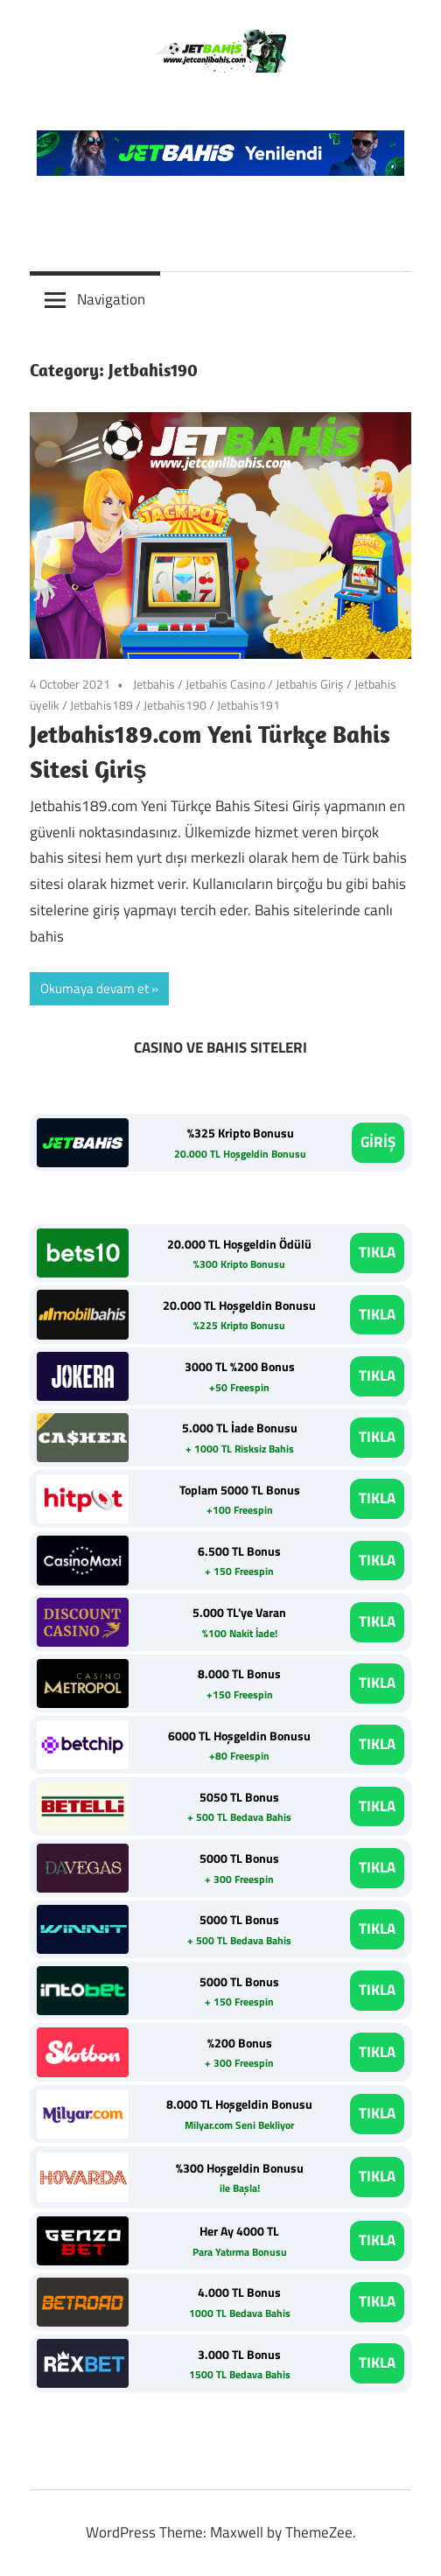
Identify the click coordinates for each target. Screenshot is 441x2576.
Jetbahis (154, 684)
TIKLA (377, 1252)
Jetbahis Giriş (310, 684)
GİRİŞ (378, 1141)
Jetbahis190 (175, 705)
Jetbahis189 (101, 705)
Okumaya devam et (94, 988)
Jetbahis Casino (225, 684)
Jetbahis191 (248, 705)
